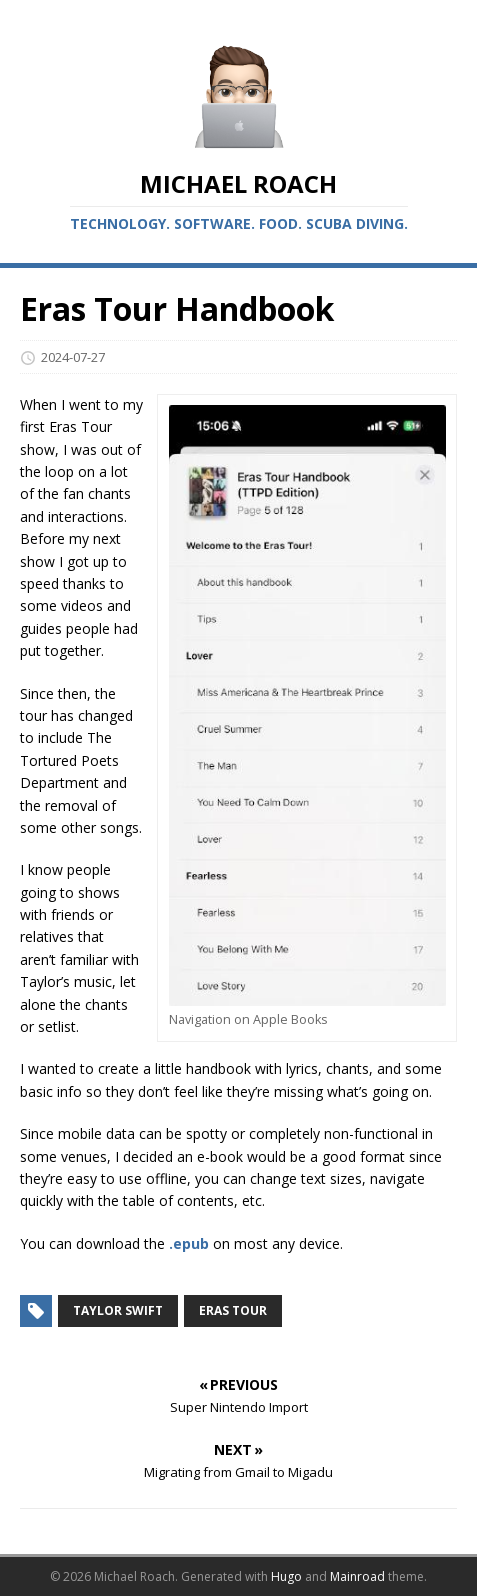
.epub (189, 1243)
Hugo (286, 1576)
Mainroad (357, 1576)
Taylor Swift (118, 1310)
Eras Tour (233, 1310)
